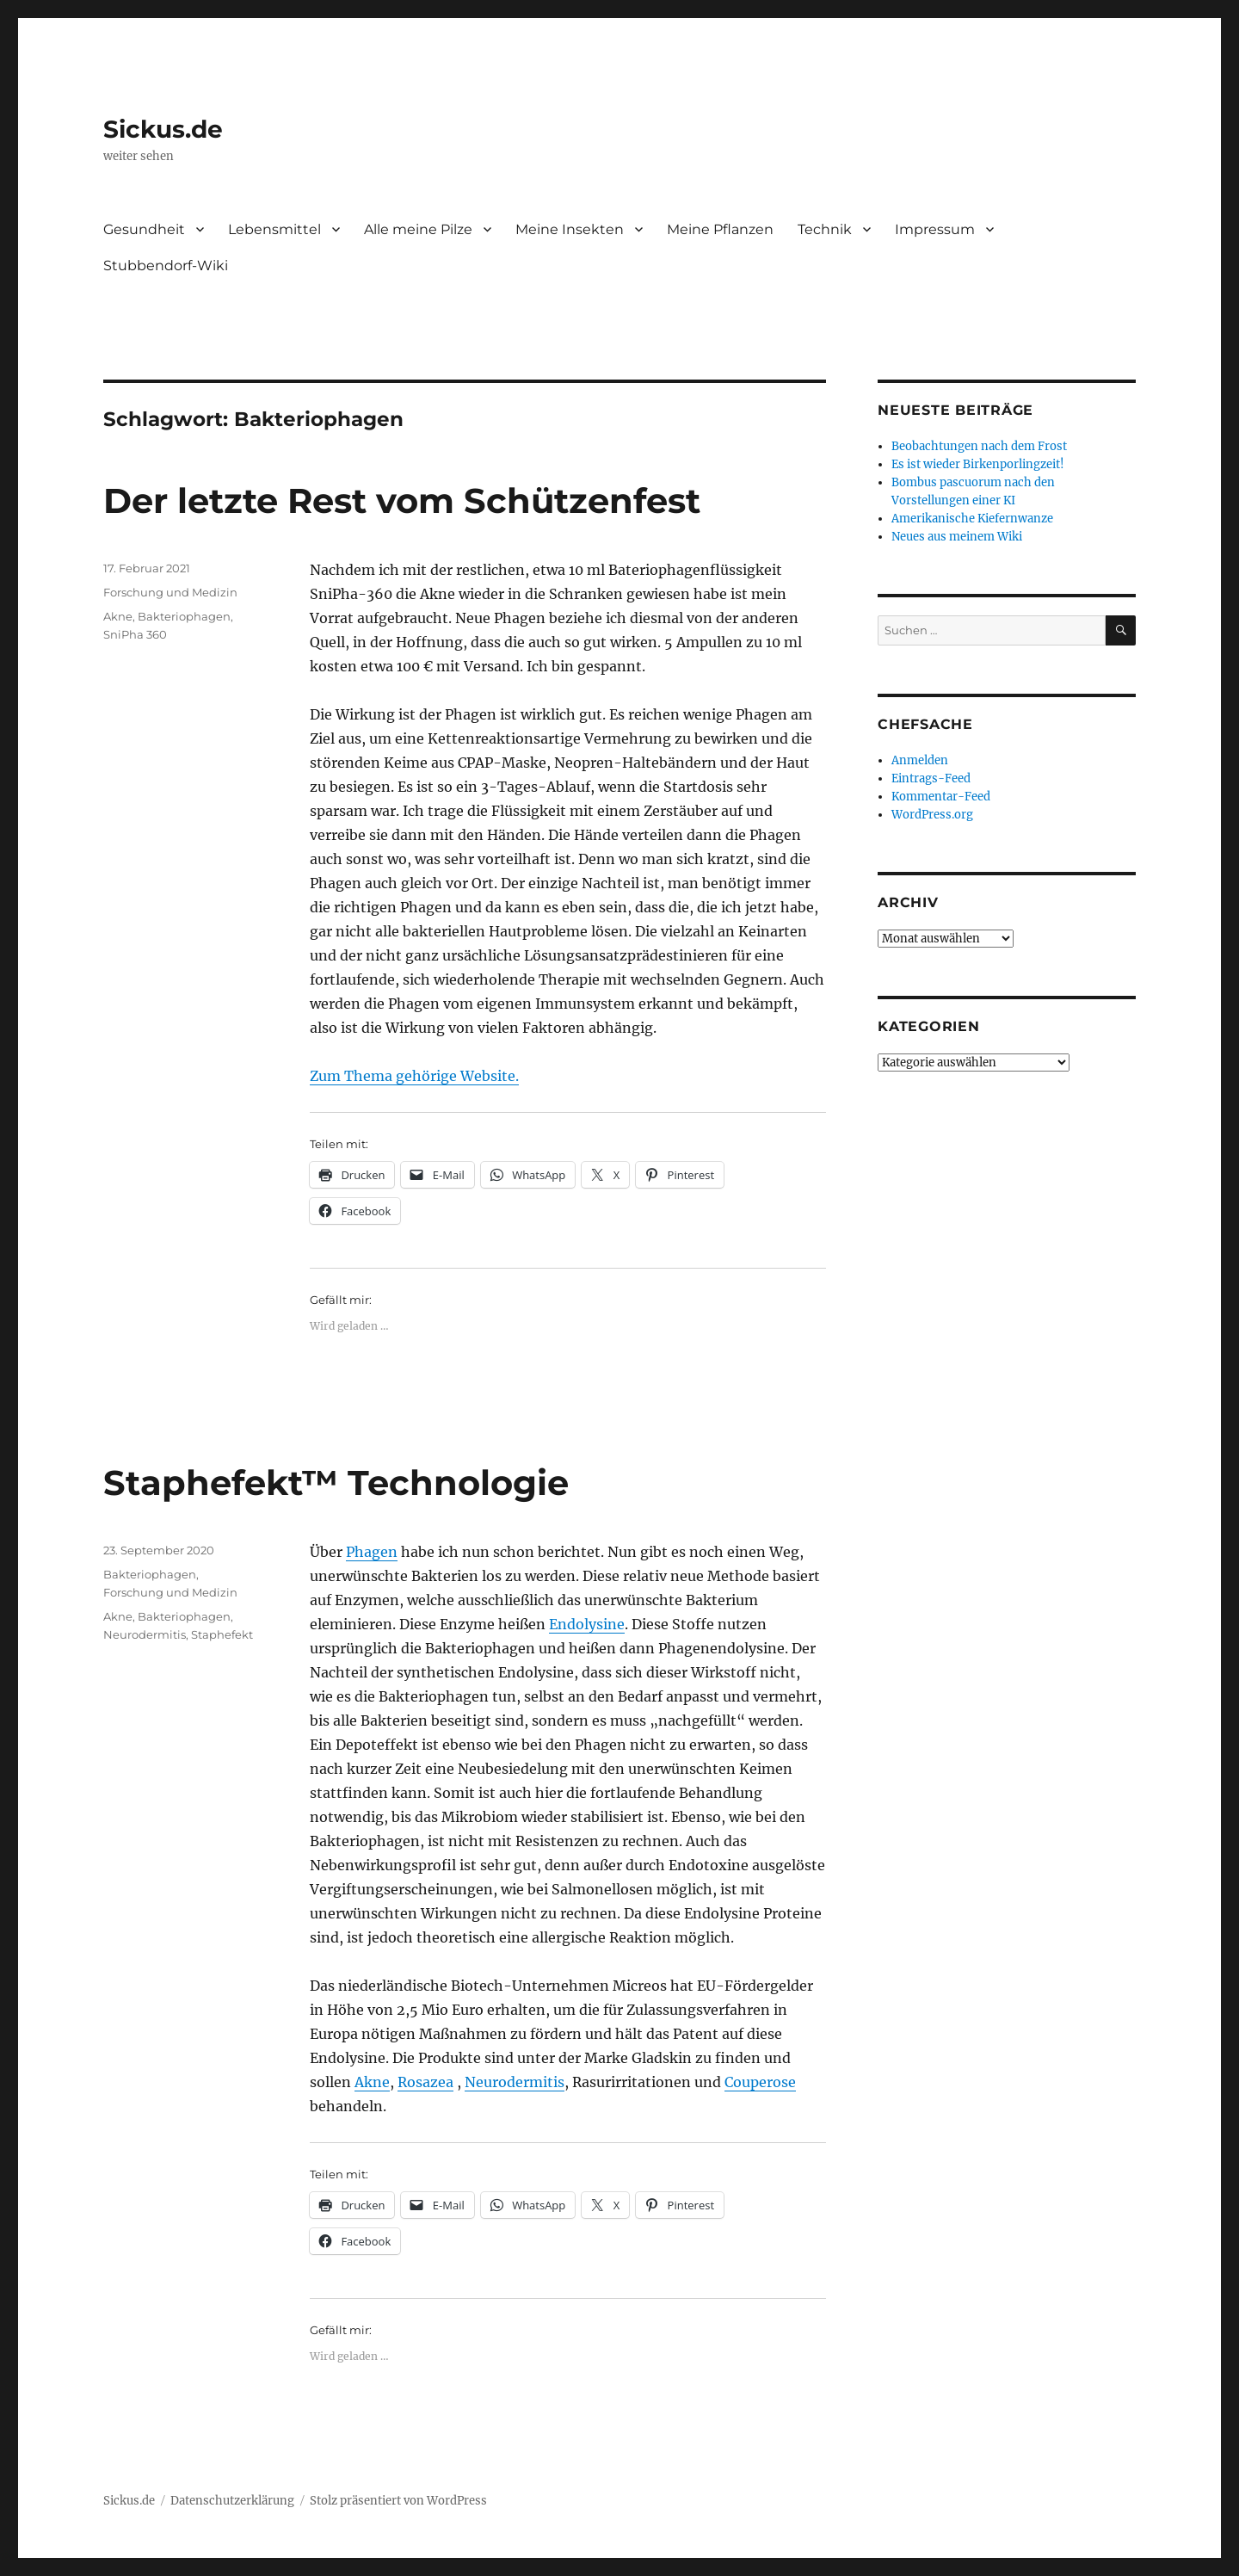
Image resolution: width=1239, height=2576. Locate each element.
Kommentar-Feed (940, 796)
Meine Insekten (569, 229)
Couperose (760, 2082)
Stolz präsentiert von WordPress (398, 2500)
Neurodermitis (514, 2082)
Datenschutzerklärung (232, 2500)
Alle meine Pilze (418, 229)
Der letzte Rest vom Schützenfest (401, 500)
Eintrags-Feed (931, 778)
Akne (118, 616)
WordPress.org (932, 814)
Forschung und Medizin (170, 592)
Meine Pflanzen (720, 229)
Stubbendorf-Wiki (165, 265)
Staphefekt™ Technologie (336, 1482)
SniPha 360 (135, 634)
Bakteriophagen (184, 616)
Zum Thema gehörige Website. (414, 1075)
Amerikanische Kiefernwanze (972, 518)
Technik (825, 229)
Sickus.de (163, 129)
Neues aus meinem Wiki (956, 536)
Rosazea (425, 2082)
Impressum (935, 229)
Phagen (372, 1551)
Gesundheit (144, 229)
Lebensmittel (274, 229)
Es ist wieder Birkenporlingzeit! (977, 464)
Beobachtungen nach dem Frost (979, 446)
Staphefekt (222, 1634)
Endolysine (587, 1624)
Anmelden (919, 760)
